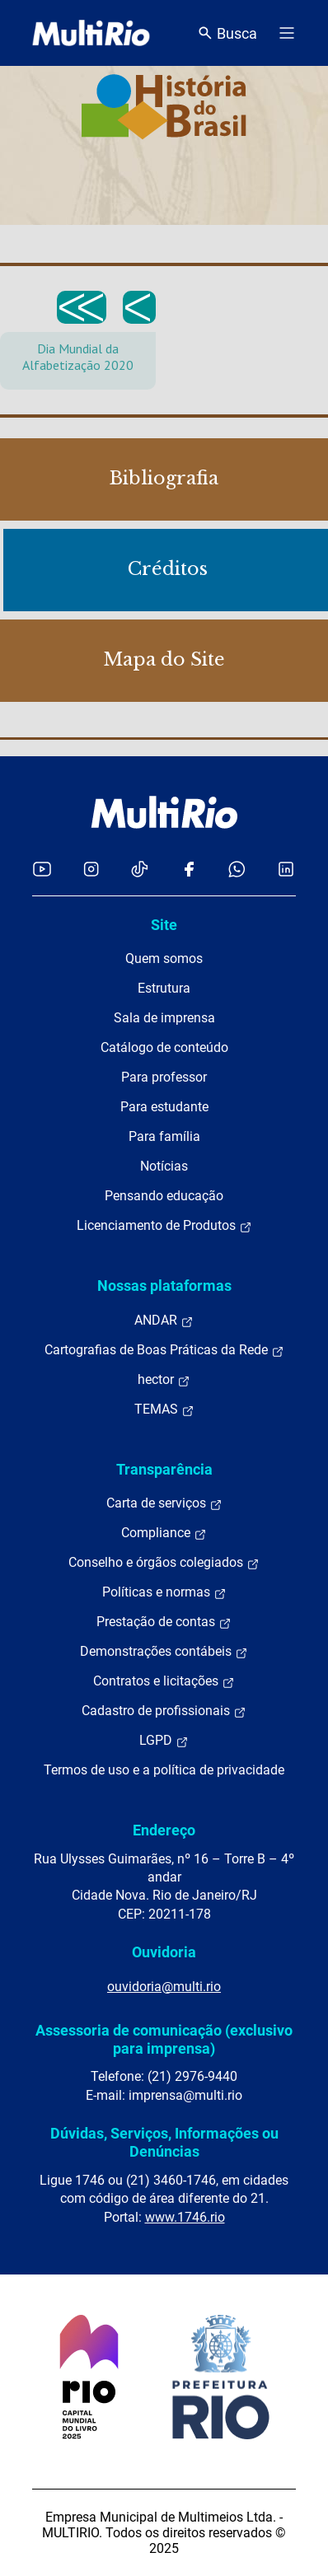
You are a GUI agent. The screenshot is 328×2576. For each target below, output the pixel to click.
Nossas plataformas (164, 1285)
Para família (164, 1136)
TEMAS (164, 1409)
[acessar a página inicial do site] (91, 33)
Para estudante (164, 1107)
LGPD (164, 1740)
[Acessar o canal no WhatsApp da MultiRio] (237, 868)
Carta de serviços (164, 1503)
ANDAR (164, 1320)
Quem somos (164, 958)
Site (164, 924)
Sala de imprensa (164, 1018)
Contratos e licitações (164, 1681)
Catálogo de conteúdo (164, 1047)
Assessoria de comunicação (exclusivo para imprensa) (164, 2039)
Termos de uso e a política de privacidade (164, 1770)
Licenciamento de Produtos (164, 1226)
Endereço (164, 1830)
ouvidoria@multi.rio (164, 1986)
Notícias (164, 1166)
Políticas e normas (164, 1592)
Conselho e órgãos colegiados (164, 1562)
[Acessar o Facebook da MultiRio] (189, 868)
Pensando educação (164, 1196)
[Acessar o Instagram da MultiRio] (91, 868)
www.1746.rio (185, 2217)
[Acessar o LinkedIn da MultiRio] (286, 868)
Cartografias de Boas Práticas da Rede (164, 1350)
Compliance (164, 1533)
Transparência (164, 1469)
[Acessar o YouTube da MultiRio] (42, 868)
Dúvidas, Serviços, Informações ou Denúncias (164, 2142)
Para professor (164, 1077)
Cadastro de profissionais (164, 1711)
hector (164, 1380)
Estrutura (164, 988)
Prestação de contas (164, 1622)
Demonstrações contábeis (164, 1651)
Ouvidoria (164, 1952)
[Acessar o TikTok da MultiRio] (139, 868)
